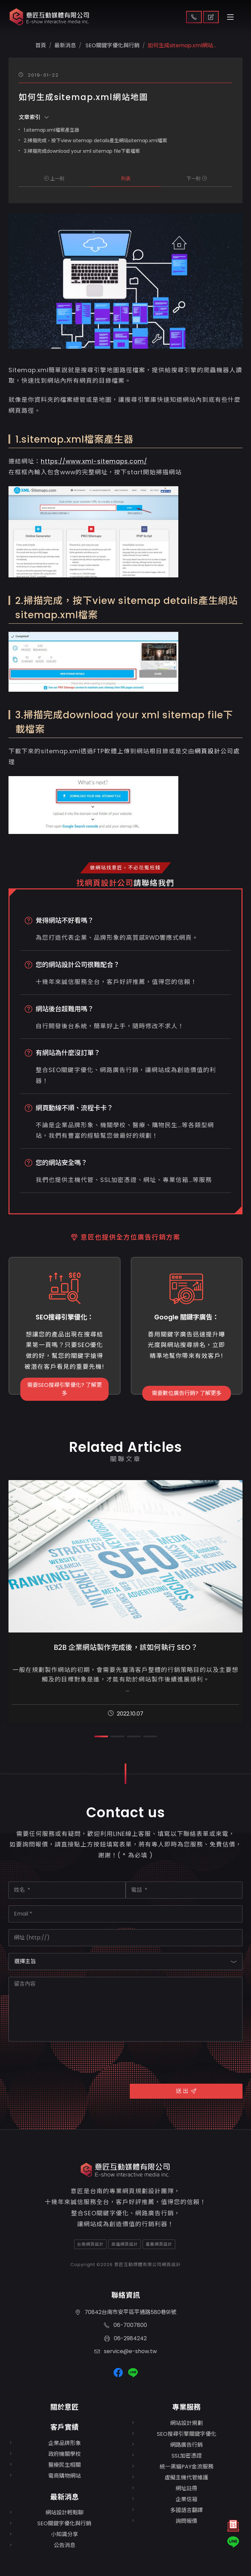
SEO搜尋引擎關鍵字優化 (186, 2434)
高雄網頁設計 (124, 2244)
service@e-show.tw (125, 2351)
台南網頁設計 (90, 2244)
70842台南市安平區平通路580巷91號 (125, 2312)
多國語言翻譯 (186, 2510)
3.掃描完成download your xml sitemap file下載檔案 (82, 151)
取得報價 (211, 17)
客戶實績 (64, 2427)
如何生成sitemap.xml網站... (182, 45)
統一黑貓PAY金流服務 (186, 2467)
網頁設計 (207, 751)
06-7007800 (125, 2325)
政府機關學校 (64, 2454)
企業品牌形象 (64, 2443)
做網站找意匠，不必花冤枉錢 (125, 867)
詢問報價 (186, 2521)
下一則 (196, 178)
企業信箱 (186, 2499)
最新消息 (64, 2497)
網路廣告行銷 (186, 2445)
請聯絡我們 (153, 882)
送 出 (186, 2091)
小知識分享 (64, 2534)
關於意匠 (64, 2407)
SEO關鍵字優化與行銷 (112, 45)
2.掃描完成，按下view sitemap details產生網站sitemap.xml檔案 (95, 140)
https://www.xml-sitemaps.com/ (94, 461)
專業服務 (186, 2407)
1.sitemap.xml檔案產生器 (51, 130)
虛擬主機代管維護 (186, 2477)
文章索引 (34, 117)
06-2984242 (125, 2338)
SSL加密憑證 (187, 2456)
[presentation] (60, 2061)
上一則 (54, 178)
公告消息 (64, 2545)
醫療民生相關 (64, 2465)
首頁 (40, 45)
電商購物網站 (64, 2476)
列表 (125, 178)
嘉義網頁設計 (159, 2244)
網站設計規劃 (186, 2423)
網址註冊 (186, 2488)
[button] (101, 1736)
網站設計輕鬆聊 (65, 2512)
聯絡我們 (194, 17)
